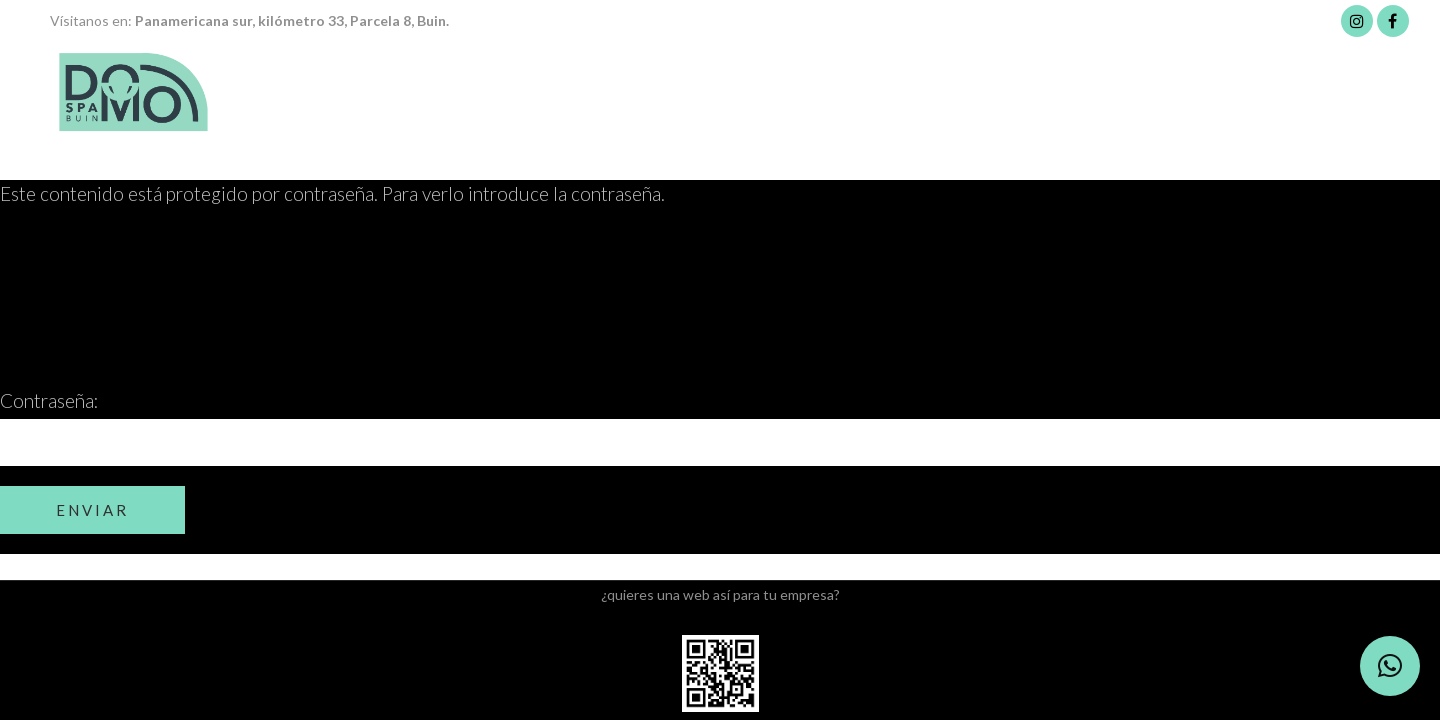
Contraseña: (720, 427)
